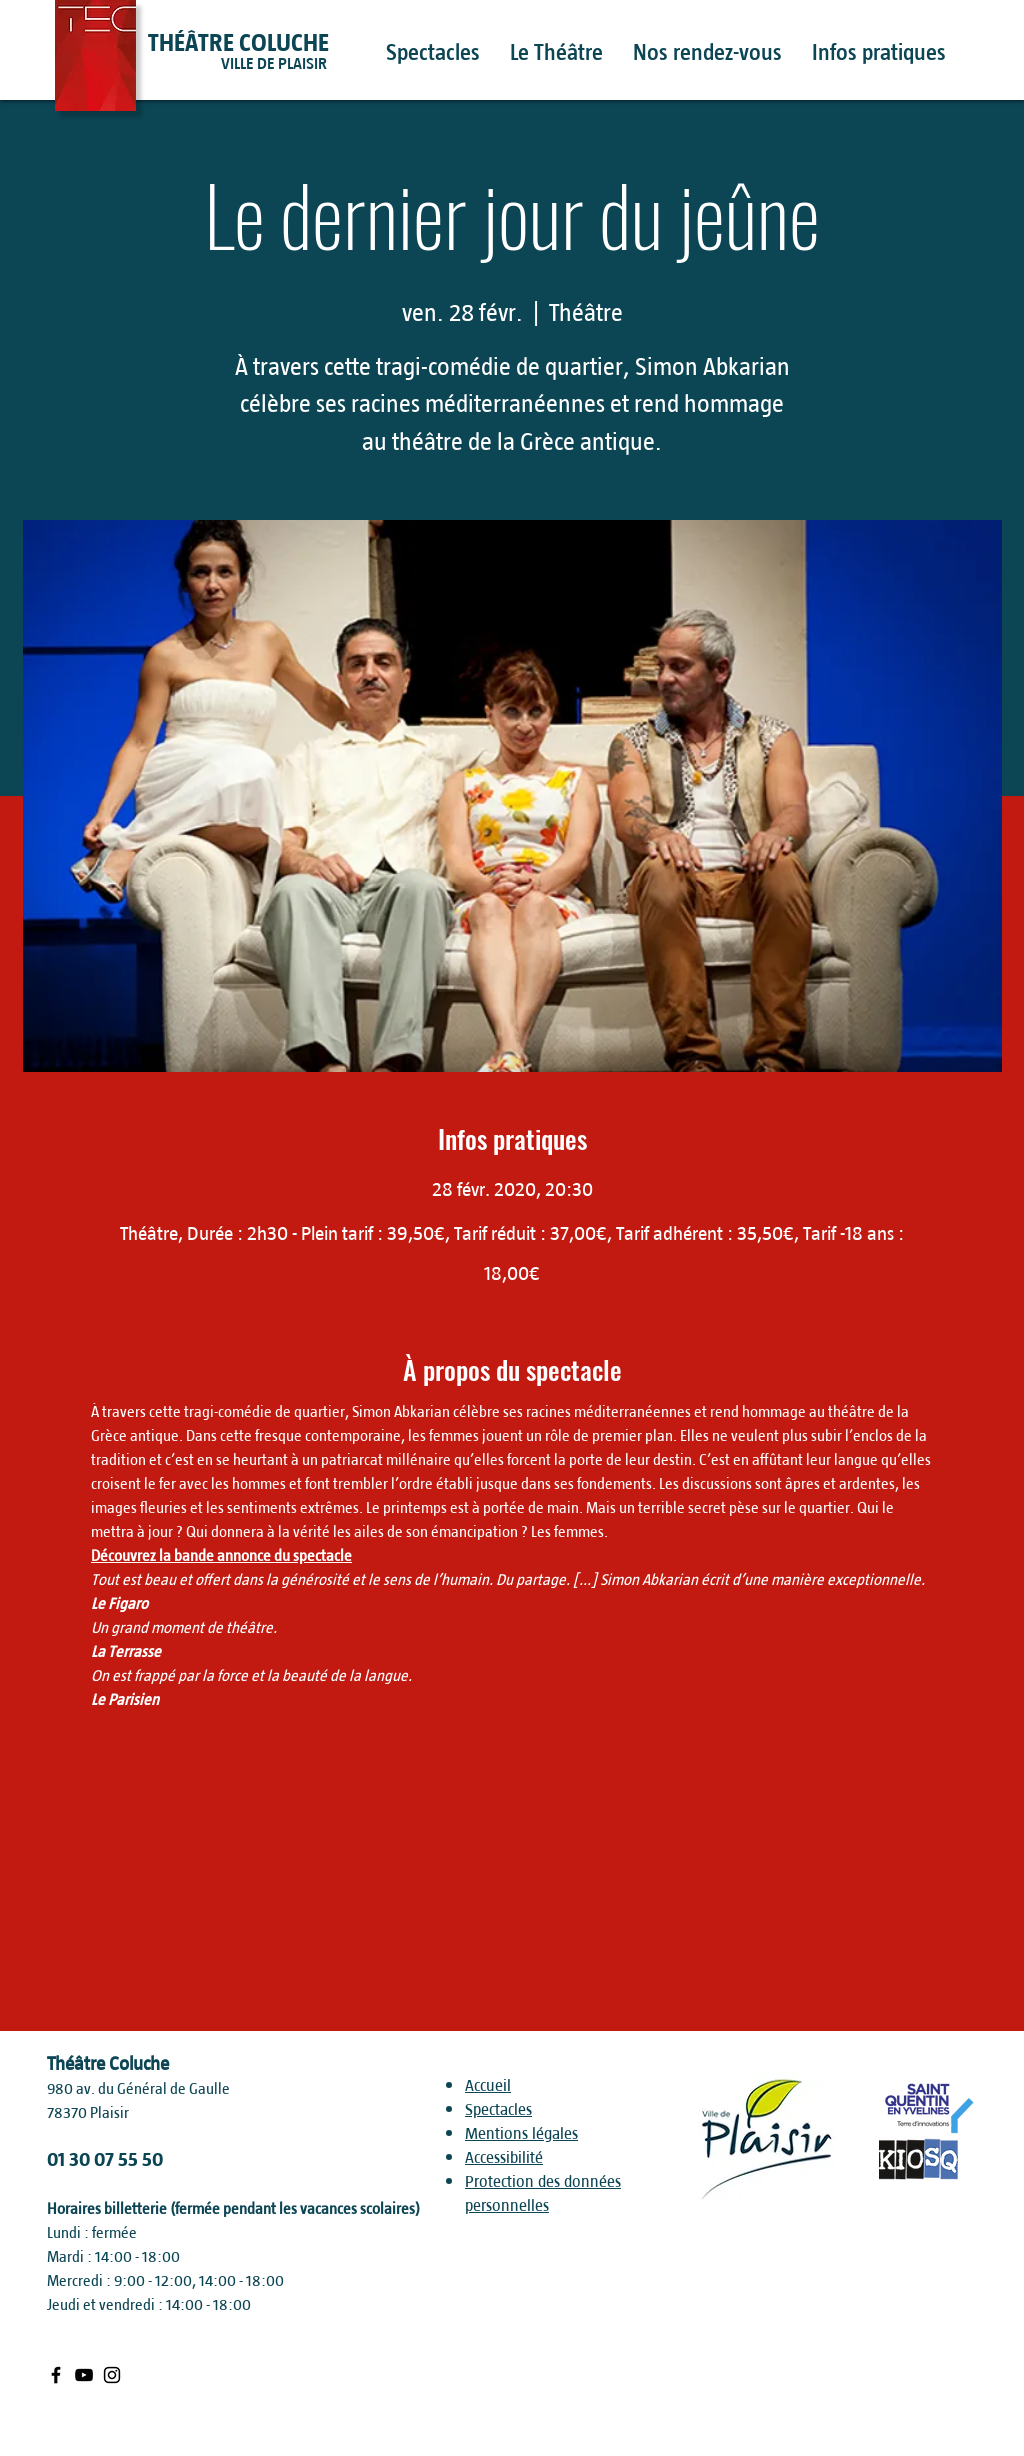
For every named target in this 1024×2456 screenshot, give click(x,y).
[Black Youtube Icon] (84, 2375)
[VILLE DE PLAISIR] (311, 64)
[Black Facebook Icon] (56, 2375)
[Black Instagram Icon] (112, 2375)
